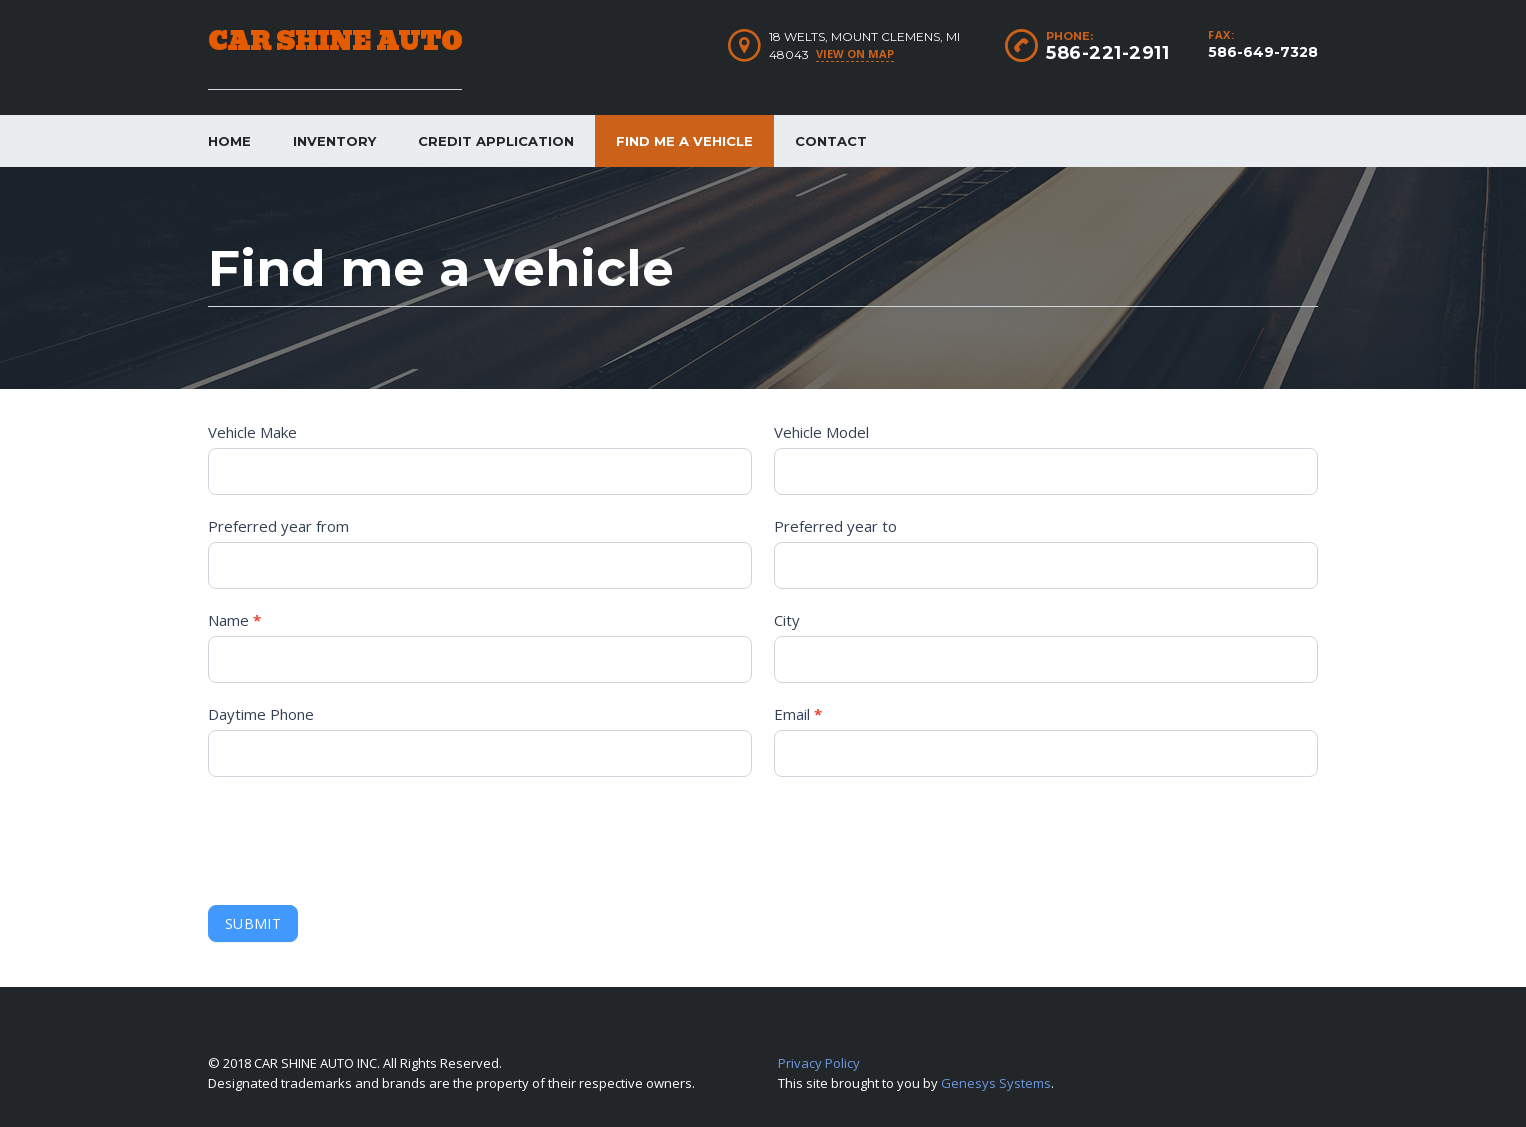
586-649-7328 (1263, 52)
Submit (253, 923)
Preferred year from (278, 526)
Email (798, 714)
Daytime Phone (261, 714)
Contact (831, 141)
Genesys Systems (996, 1083)
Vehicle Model (821, 432)
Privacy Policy (819, 1063)
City (787, 620)
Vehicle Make (252, 432)
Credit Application (496, 141)
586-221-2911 (1107, 53)
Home (229, 141)
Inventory (334, 141)
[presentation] (360, 836)
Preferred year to (835, 526)
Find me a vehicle (684, 141)
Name (234, 620)
